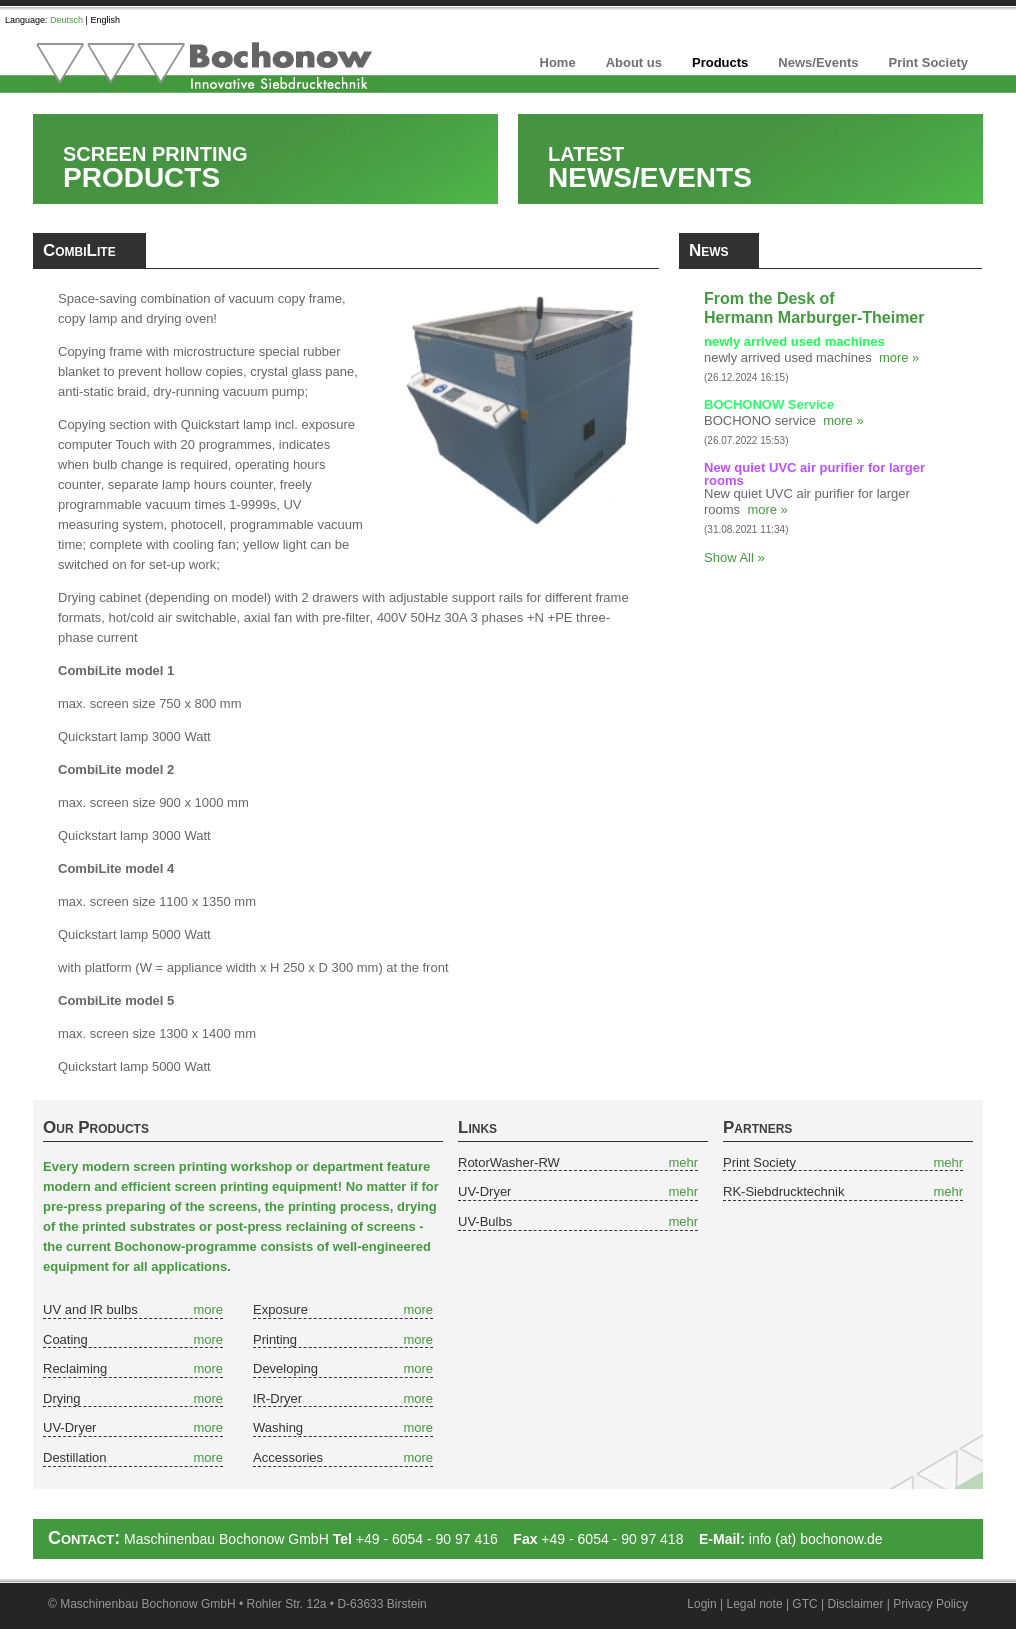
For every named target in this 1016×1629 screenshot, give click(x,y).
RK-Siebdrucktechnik (783, 1191)
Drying (62, 1398)
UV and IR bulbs (90, 1309)
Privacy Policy (930, 1604)
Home (558, 62)
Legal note (755, 1604)
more (208, 1309)
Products (720, 62)
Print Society (928, 62)
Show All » (734, 557)
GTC (804, 1604)
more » (899, 357)
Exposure (280, 1309)
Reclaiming (75, 1368)
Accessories (288, 1457)
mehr (683, 1162)
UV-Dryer (69, 1427)
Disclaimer (856, 1604)
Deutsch (66, 20)
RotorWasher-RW (509, 1162)
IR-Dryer (277, 1398)
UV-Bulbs (485, 1221)
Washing (278, 1427)
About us (634, 62)
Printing (275, 1339)
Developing (285, 1368)
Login (701, 1604)
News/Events (818, 62)
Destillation (75, 1457)
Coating (65, 1339)
